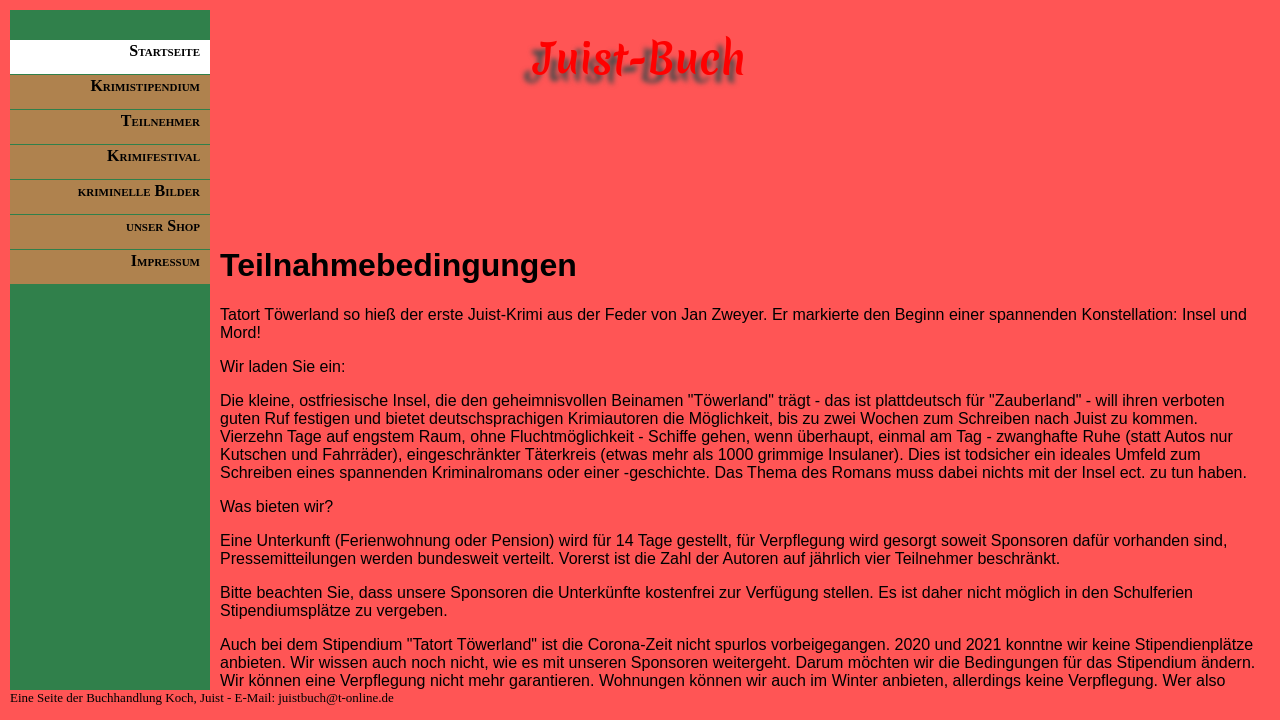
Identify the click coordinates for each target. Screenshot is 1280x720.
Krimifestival (153, 155)
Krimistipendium (145, 85)
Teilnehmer (160, 120)
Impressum (165, 260)
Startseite (164, 50)
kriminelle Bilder (139, 190)
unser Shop (163, 225)
